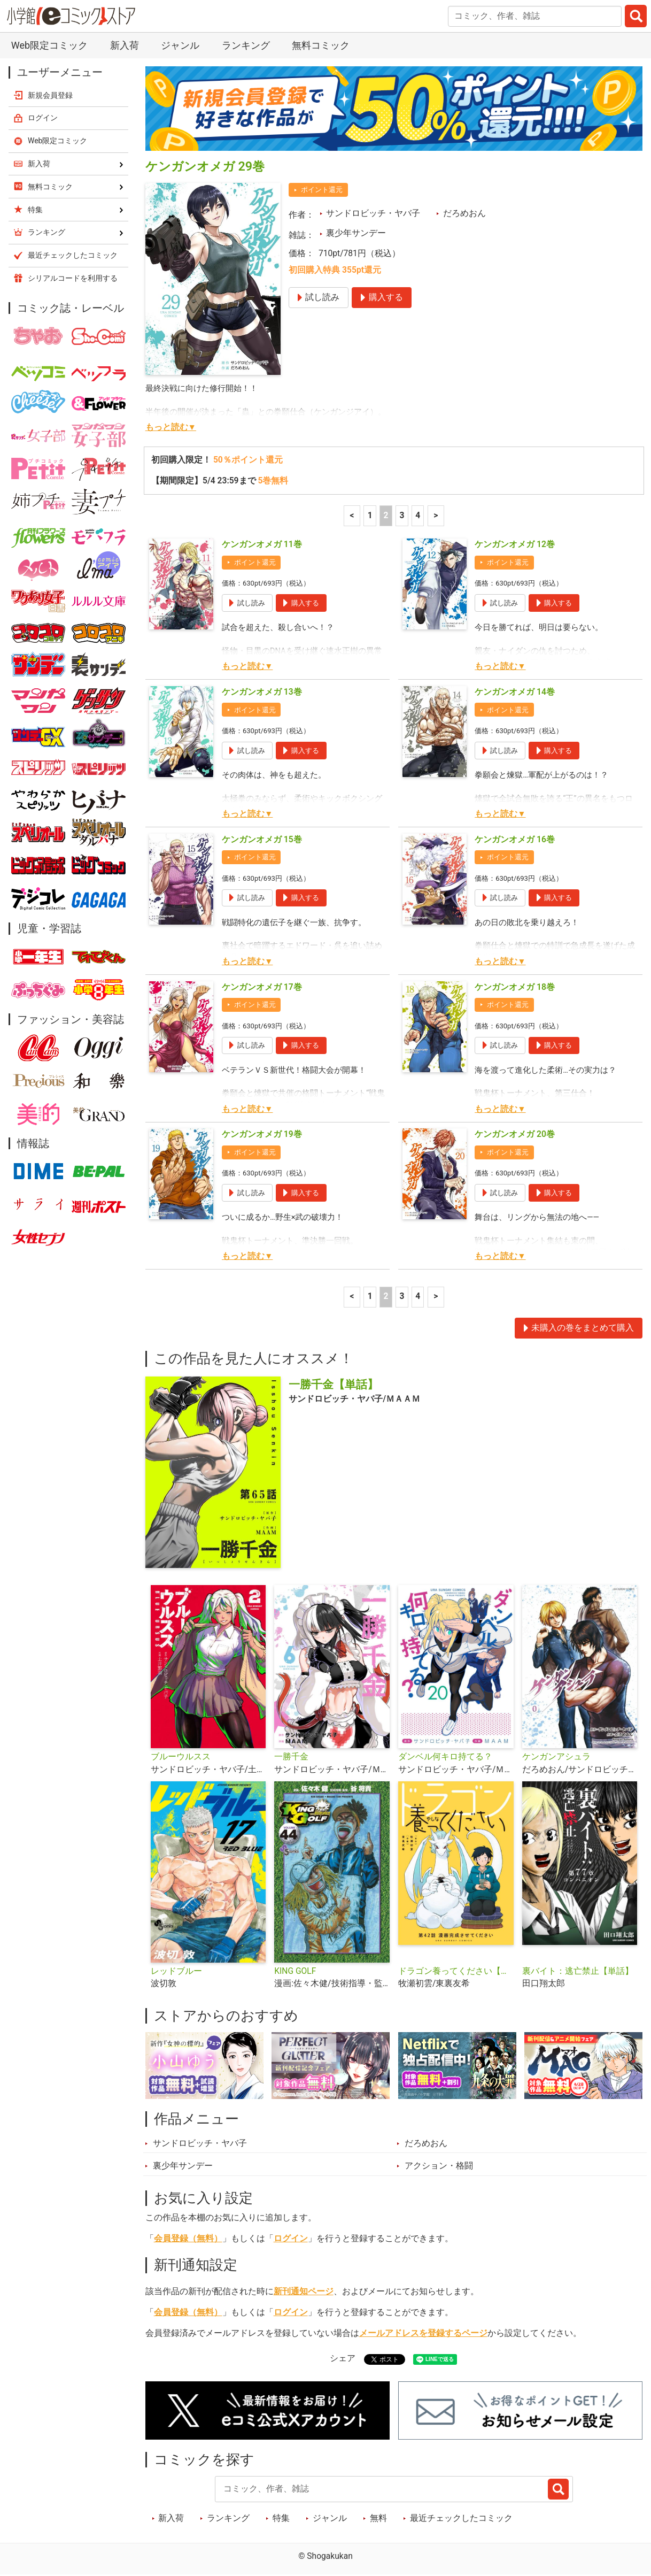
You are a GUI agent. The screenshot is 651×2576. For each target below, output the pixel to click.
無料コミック (321, 45)
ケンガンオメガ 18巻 (515, 987)
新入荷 (124, 45)
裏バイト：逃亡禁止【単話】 (577, 1971)
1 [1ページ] (370, 515)
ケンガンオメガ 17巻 (262, 987)
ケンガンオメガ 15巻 (262, 839)
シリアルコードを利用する (73, 278)
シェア (342, 2358)
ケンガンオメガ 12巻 (515, 544)
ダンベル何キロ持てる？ (445, 1757)
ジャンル (180, 45)
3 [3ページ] (401, 515)
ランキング (246, 45)
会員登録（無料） (188, 2238)
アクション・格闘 (439, 2166)
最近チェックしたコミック (461, 2518)
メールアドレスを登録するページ (423, 2333)
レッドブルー (176, 1971)
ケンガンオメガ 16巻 (515, 839)
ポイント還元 (322, 190)
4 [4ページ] (417, 515)
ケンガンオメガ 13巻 (262, 692)
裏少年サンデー (356, 233)
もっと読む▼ (170, 427)
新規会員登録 (50, 95)
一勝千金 (291, 1757)
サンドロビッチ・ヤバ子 (373, 213)
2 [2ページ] (386, 515)
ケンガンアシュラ (556, 1757)
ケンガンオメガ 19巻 (262, 1134)
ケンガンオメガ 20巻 (515, 1134)
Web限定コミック (49, 45)
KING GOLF (295, 1971)
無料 (378, 2518)
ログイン (291, 2238)
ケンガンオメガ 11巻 (262, 544)
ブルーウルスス (181, 1757)
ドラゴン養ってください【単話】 (456, 1971)
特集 (281, 2518)
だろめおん (464, 213)
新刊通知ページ (304, 2291)
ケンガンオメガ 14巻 (515, 692)
